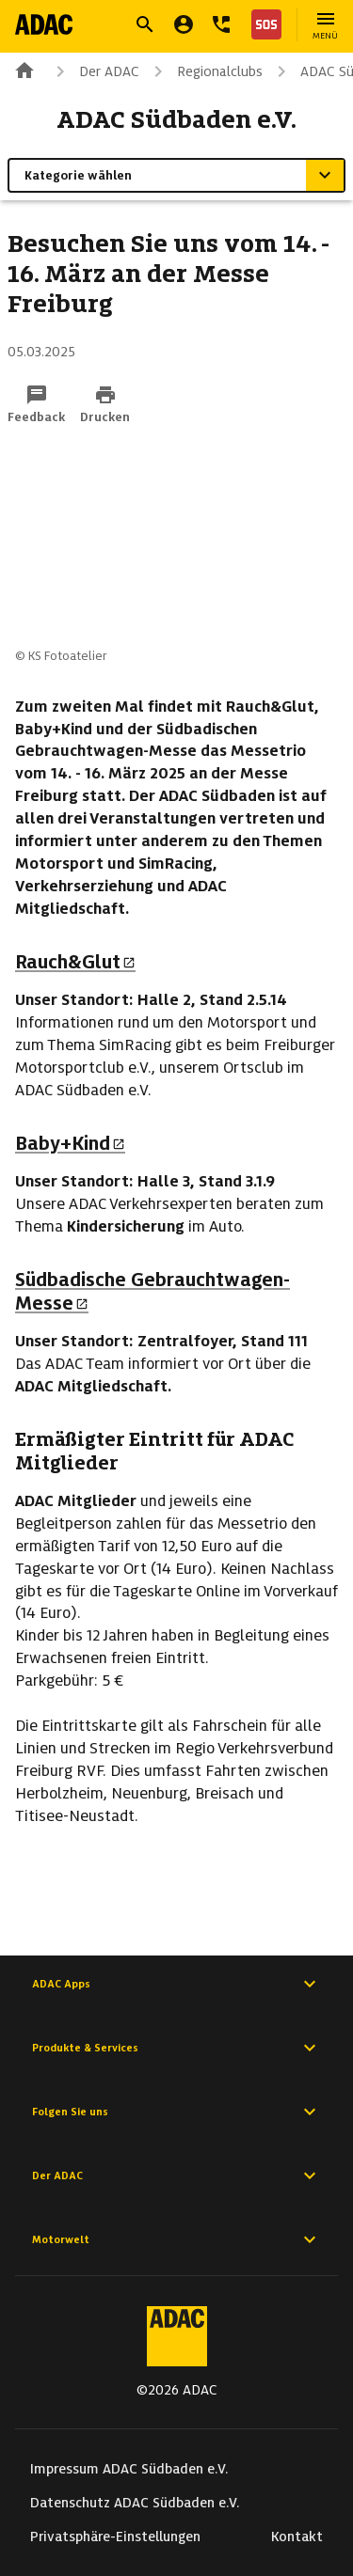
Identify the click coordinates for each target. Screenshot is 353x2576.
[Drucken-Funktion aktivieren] (105, 405)
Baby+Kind (70, 1143)
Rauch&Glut (75, 962)
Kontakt (297, 2536)
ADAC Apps (176, 1983)
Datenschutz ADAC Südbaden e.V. (135, 2502)
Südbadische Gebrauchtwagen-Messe (152, 1291)
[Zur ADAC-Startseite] (43, 24)
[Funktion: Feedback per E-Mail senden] (36, 405)
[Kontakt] (221, 24)
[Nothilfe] (262, 24)
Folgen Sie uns (176, 2111)
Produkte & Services (176, 2047)
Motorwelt (176, 2239)
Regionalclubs (205, 71)
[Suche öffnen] (144, 24)
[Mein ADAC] (183, 24)
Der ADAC (94, 71)
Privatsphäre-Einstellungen (115, 2536)
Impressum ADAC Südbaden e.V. (129, 2468)
